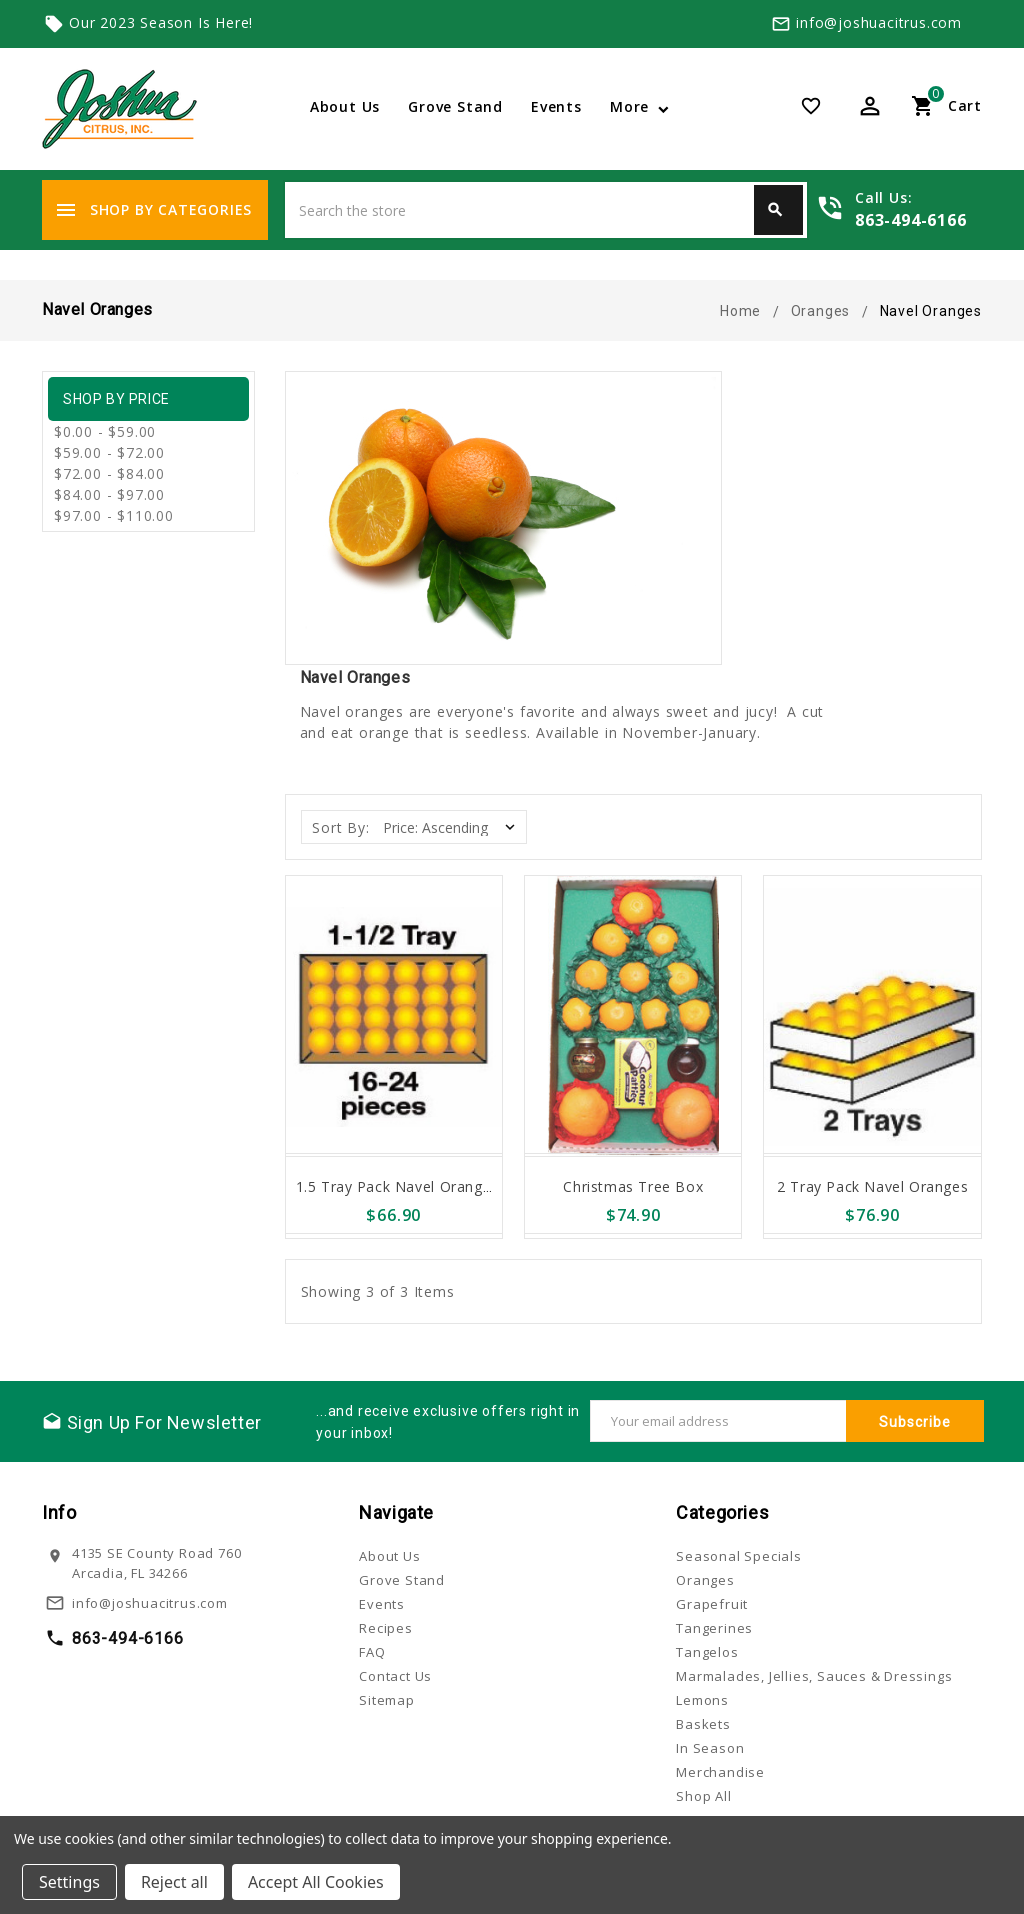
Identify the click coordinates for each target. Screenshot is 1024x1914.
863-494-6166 (911, 220)
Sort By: (340, 827)
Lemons (702, 1700)
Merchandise (720, 1772)
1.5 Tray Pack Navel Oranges (397, 1186)
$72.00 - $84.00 (109, 473)
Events (556, 106)
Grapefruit (712, 1604)
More (629, 106)
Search (775, 210)
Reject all (174, 1882)
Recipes (386, 1628)
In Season (710, 1748)
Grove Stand (455, 106)
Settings (69, 1882)
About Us (345, 106)
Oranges (705, 1580)
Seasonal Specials (739, 1556)
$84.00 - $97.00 (109, 494)
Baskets (703, 1724)
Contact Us (395, 1676)
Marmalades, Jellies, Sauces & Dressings (814, 1676)
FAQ (372, 1652)
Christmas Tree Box (633, 1186)
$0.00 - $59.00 (105, 431)
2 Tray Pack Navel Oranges (872, 1186)
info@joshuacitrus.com (879, 22)
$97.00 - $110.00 (114, 515)
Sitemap (387, 1700)
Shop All (703, 1796)
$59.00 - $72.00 (109, 452)
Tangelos (707, 1652)
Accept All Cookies (316, 1882)
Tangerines (714, 1628)
